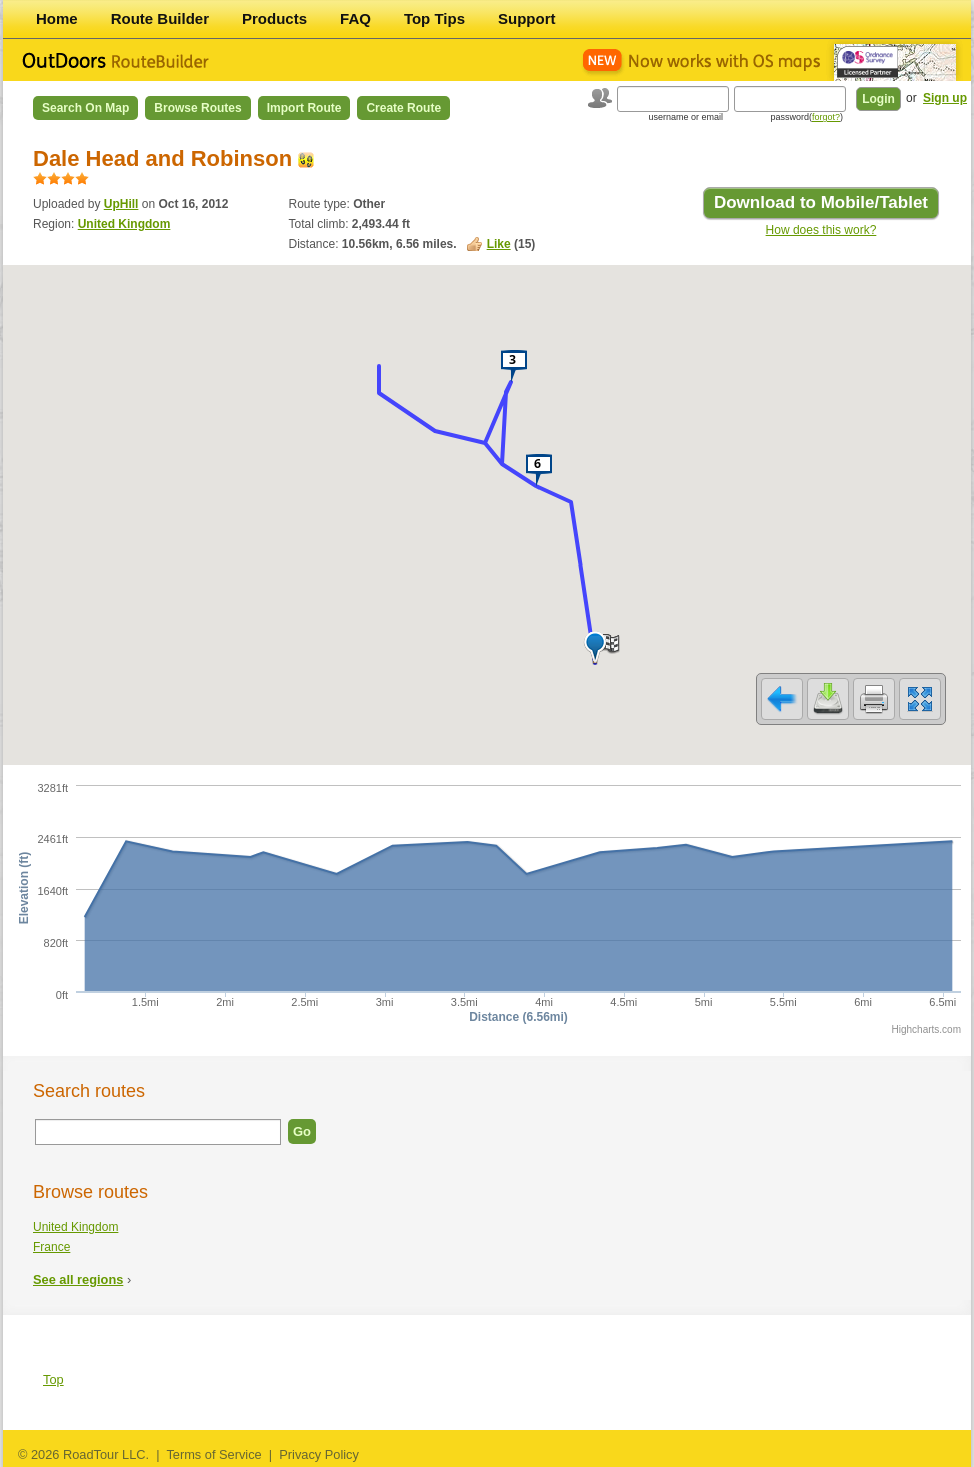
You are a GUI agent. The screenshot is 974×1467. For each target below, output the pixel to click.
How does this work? (821, 230)
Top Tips (434, 18)
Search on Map (85, 108)
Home (57, 18)
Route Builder (160, 18)
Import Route (304, 108)
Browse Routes (197, 108)
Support (527, 18)
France (51, 1247)
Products (274, 18)
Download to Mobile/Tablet (821, 202)
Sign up (945, 98)
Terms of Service (213, 1454)
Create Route (403, 108)
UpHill (121, 204)
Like (499, 244)
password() (806, 117)
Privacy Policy (319, 1454)
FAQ (355, 18)
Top (53, 1379)
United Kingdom (124, 224)
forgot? (826, 117)
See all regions (78, 1279)
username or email (685, 117)
